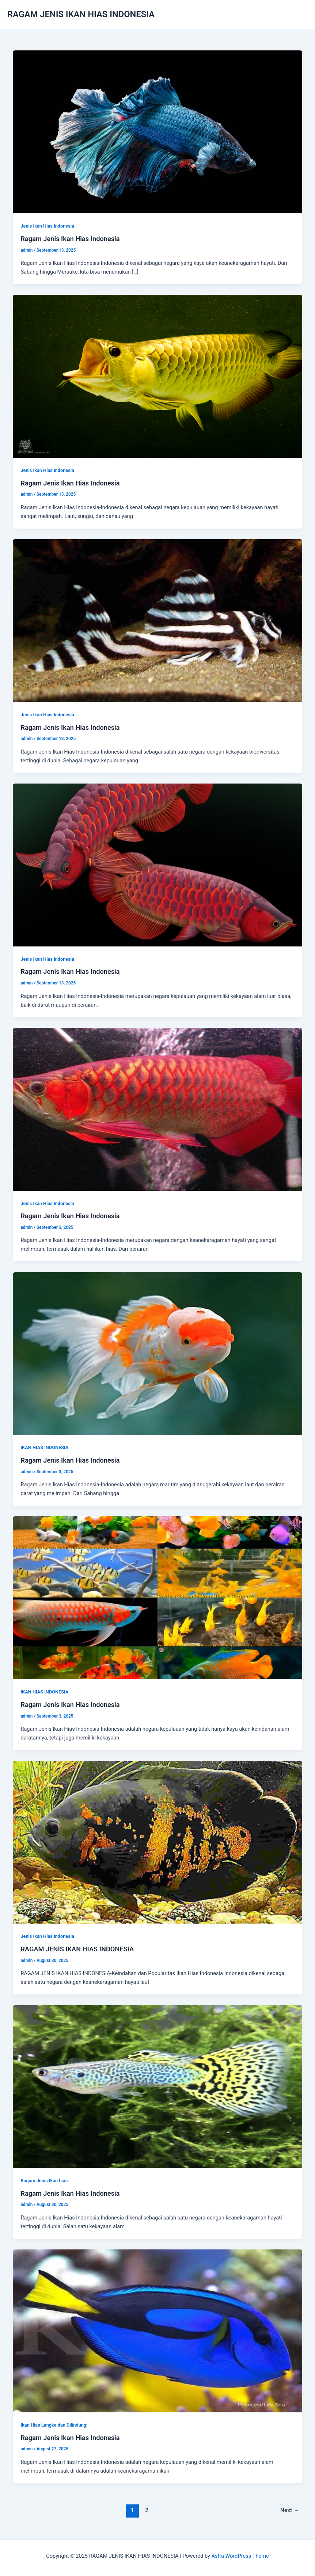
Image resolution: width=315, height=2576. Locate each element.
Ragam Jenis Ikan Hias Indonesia (69, 239)
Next (289, 2510)
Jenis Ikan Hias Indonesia (47, 226)
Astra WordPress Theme (240, 2556)
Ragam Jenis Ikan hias (44, 2180)
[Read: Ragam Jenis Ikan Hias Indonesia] (158, 131)
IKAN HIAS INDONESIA (44, 1447)
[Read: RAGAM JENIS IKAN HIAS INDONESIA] (158, 1841)
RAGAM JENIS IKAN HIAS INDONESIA (81, 14)
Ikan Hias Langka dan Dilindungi (53, 2425)
